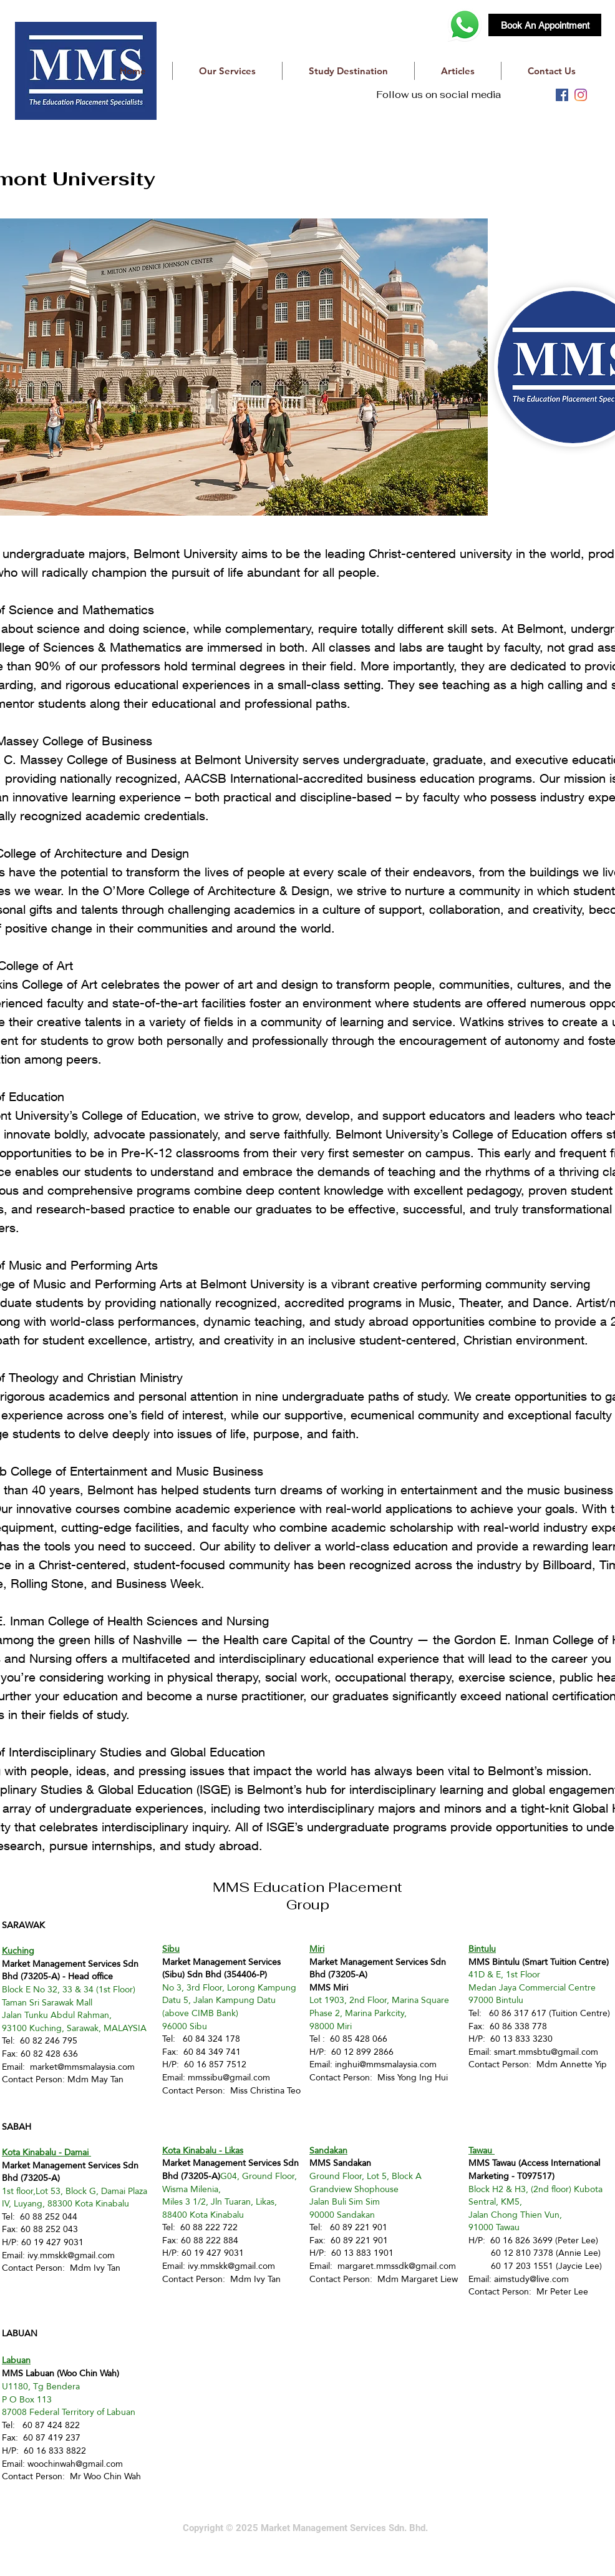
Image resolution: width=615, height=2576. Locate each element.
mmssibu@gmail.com (229, 2077)
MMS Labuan (28, 2373)
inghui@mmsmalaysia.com (386, 2064)
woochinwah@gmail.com (75, 2464)
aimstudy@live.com (531, 2279)
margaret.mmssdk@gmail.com (396, 2266)
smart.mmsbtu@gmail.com (546, 2052)
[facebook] (562, 95)
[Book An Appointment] (545, 24)
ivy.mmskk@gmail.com (71, 2255)
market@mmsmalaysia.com (82, 2067)
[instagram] (580, 95)
